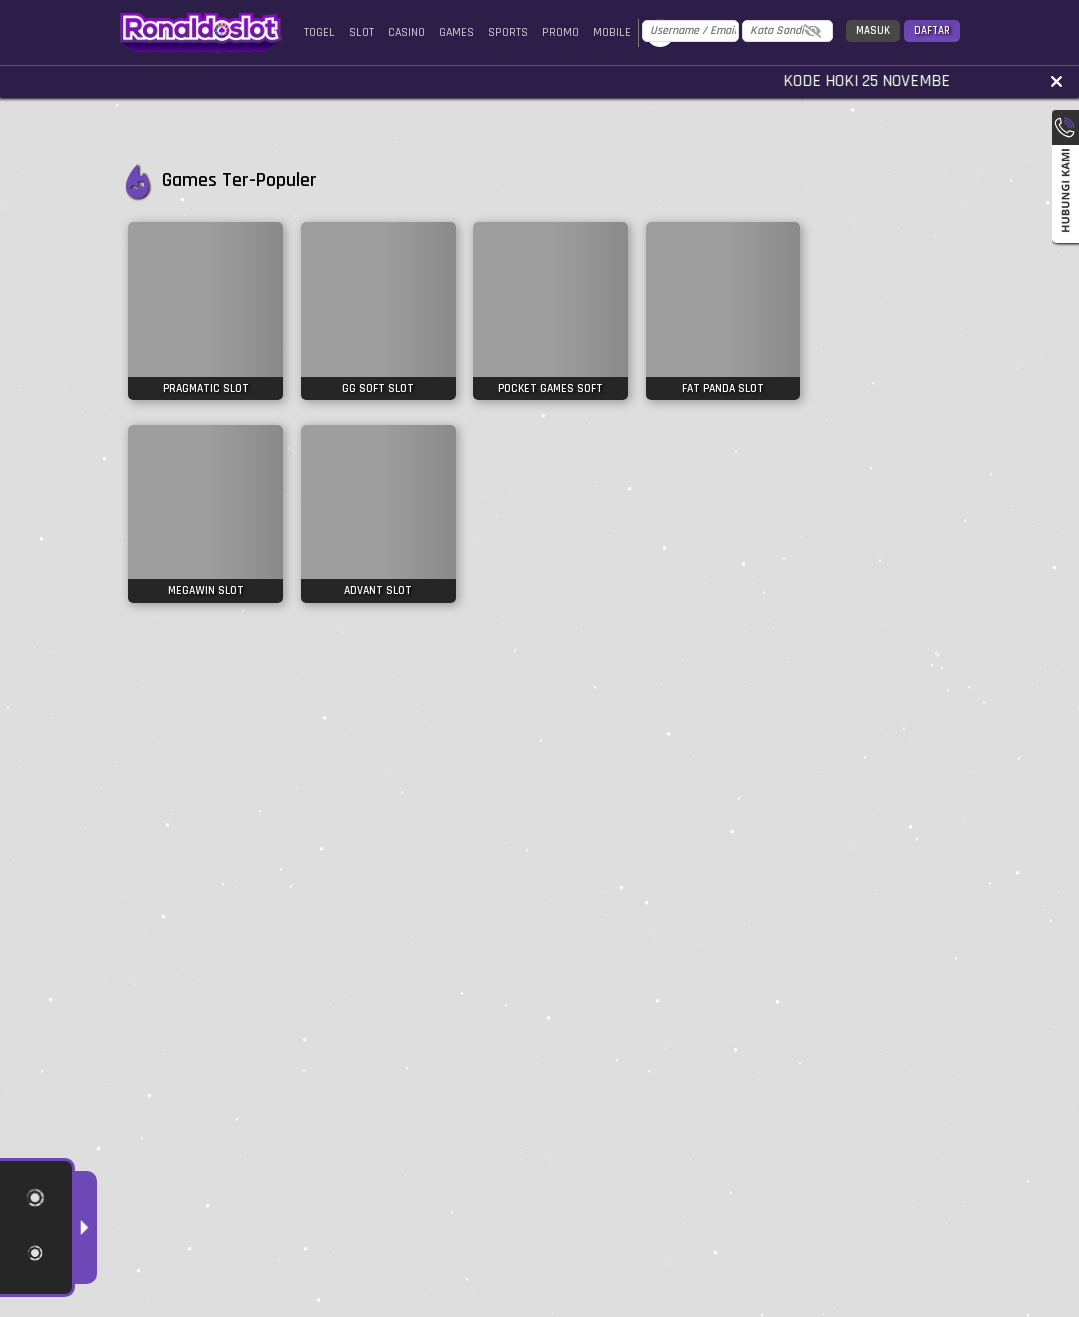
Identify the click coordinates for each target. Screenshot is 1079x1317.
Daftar (932, 31)
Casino (406, 32)
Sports (508, 32)
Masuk (873, 31)
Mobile (612, 32)
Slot (361, 32)
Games (456, 32)
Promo (560, 32)
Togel (319, 32)
